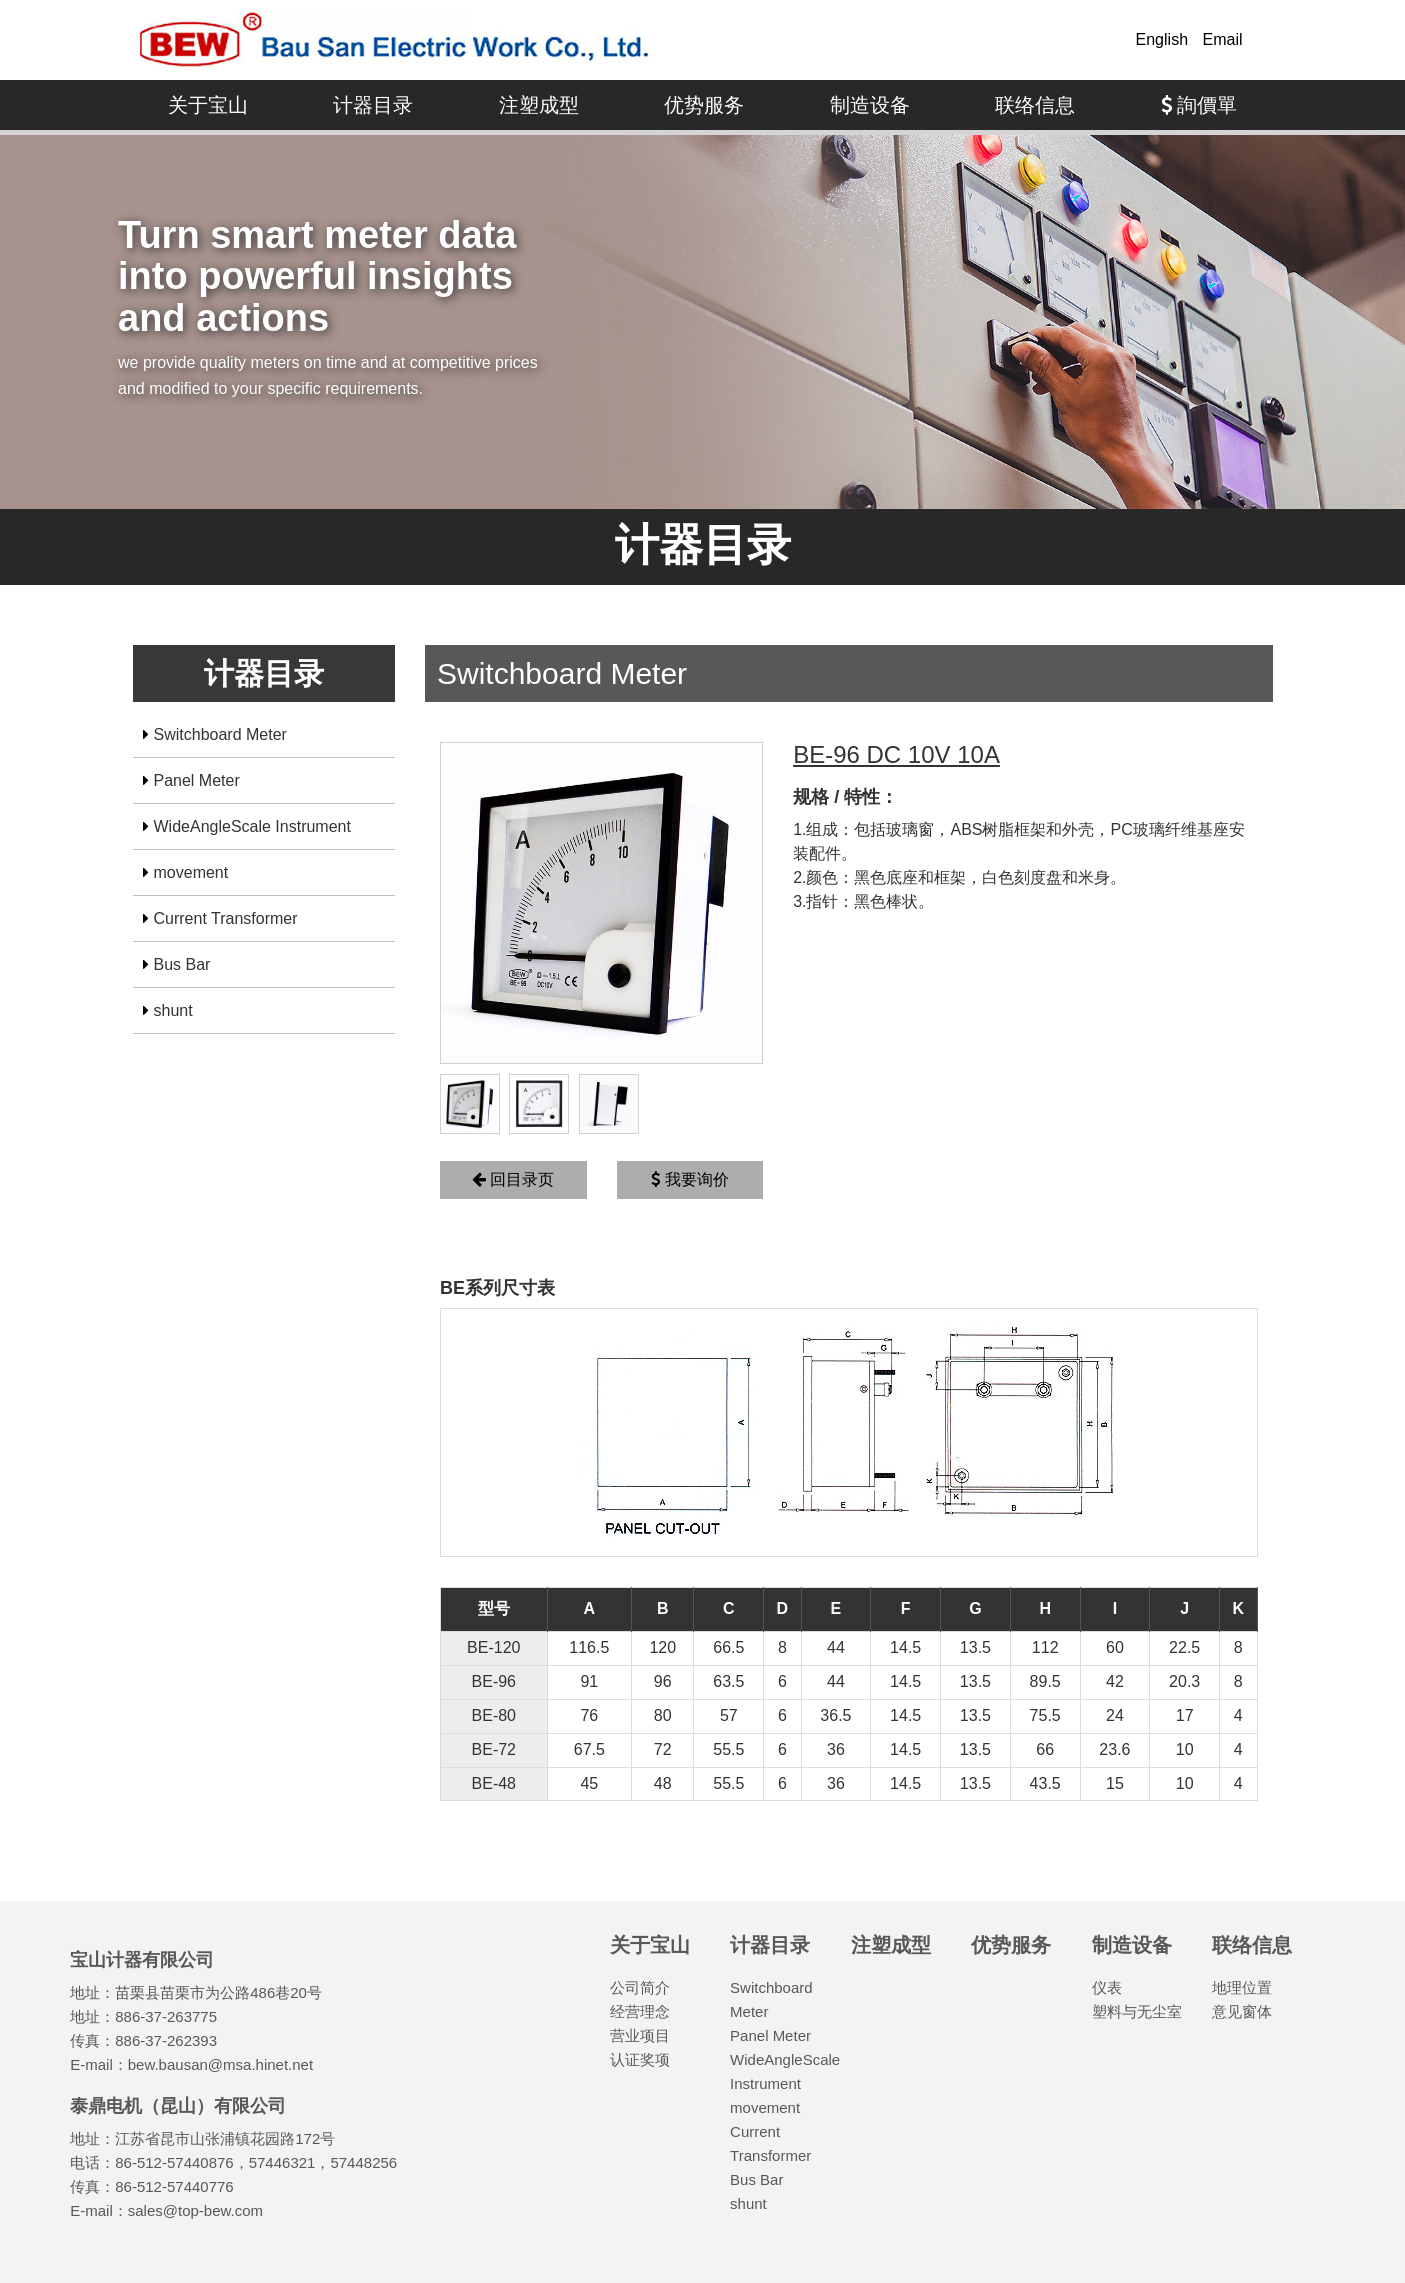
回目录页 (513, 1179)
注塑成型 (539, 105)
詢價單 (1199, 105)
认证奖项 (640, 2059)
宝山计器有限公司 (393, 40)
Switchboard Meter (220, 734)
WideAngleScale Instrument (252, 826)
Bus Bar (182, 964)
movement (191, 872)
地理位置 (1242, 1987)
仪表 (1107, 1987)
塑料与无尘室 (1137, 2011)
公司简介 (640, 1987)
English (1162, 39)
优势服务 (704, 105)
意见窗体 (1242, 2011)
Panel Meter (197, 780)
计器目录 (373, 105)
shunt (173, 1010)
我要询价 (689, 1179)
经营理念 (640, 2011)
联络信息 (1035, 105)
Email (1222, 39)
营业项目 (640, 2035)
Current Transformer (226, 918)
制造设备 (870, 105)
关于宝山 (208, 105)
